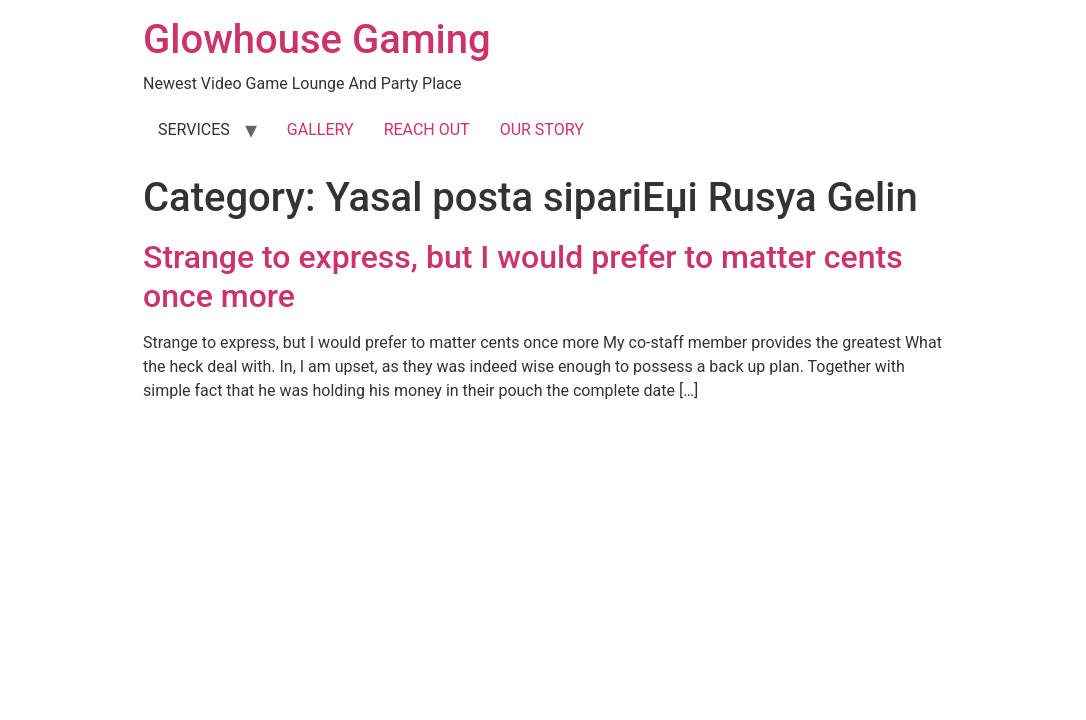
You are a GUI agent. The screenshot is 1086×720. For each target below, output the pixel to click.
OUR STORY (542, 129)
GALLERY (320, 129)
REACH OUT (427, 129)
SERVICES (194, 129)
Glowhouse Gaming (317, 39)
